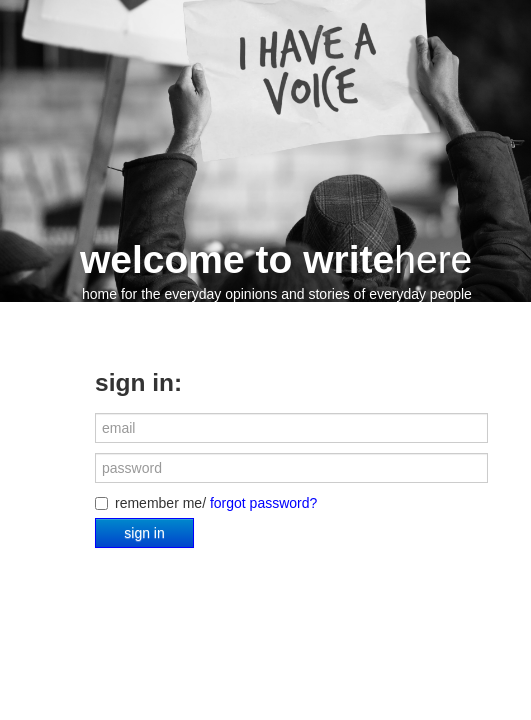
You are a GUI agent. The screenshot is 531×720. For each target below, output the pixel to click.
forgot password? (263, 503)
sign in (144, 533)
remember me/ (206, 503)
